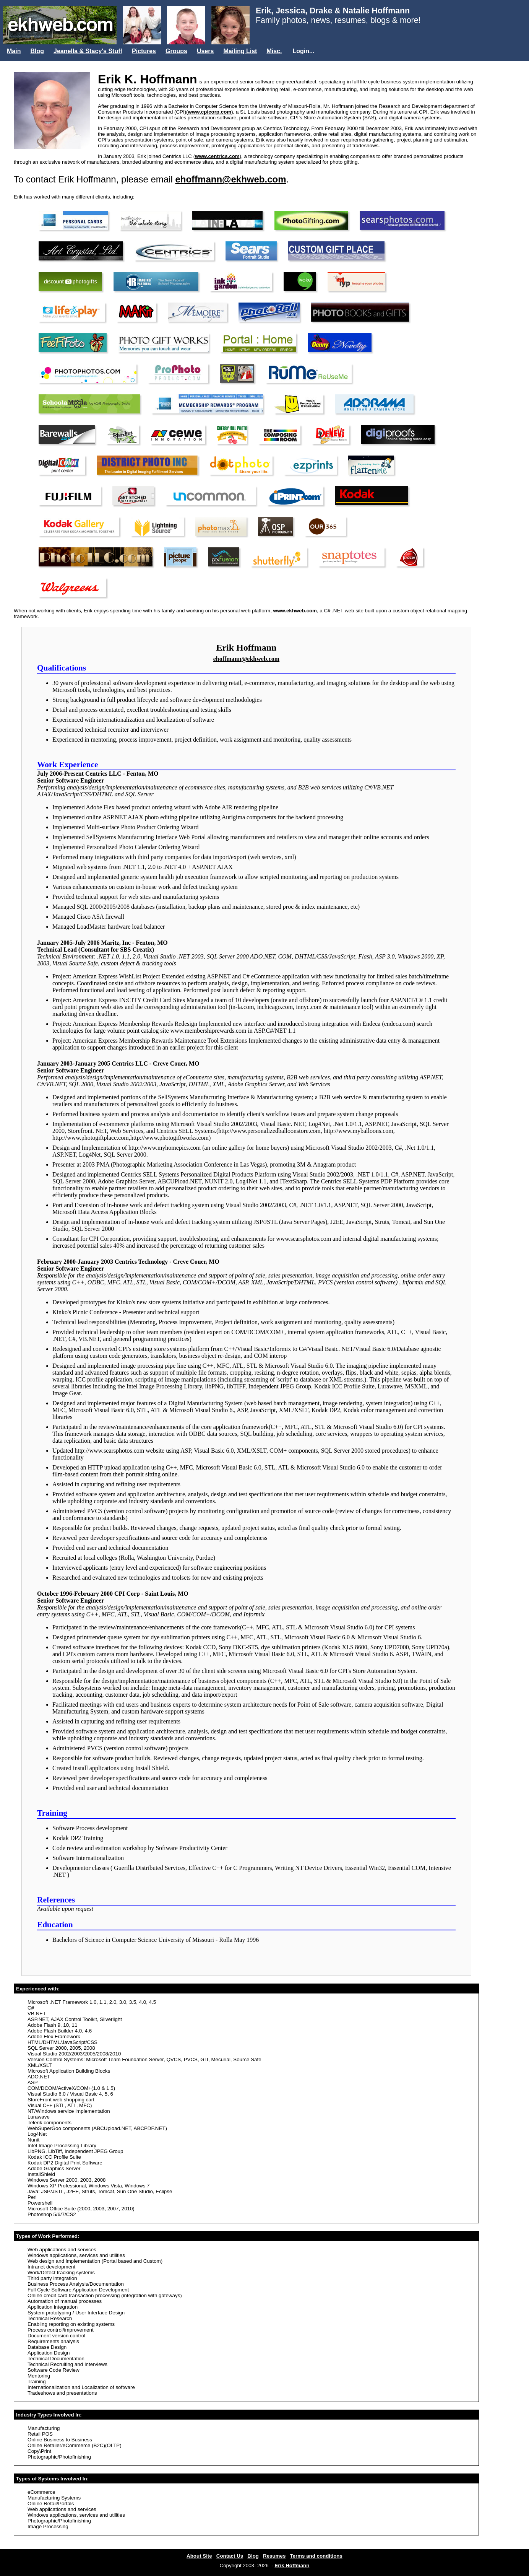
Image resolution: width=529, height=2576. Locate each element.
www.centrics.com (217, 156)
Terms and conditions (316, 2556)
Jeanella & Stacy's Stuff (88, 51)
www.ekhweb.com (295, 610)
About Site (199, 2556)
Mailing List (240, 51)
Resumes (274, 2556)
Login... (303, 51)
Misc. (274, 51)
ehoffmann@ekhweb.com (230, 179)
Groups (176, 51)
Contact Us (229, 2556)
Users (205, 51)
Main (14, 51)
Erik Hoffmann (291, 2565)
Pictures (144, 51)
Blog (37, 51)
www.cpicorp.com (210, 112)
